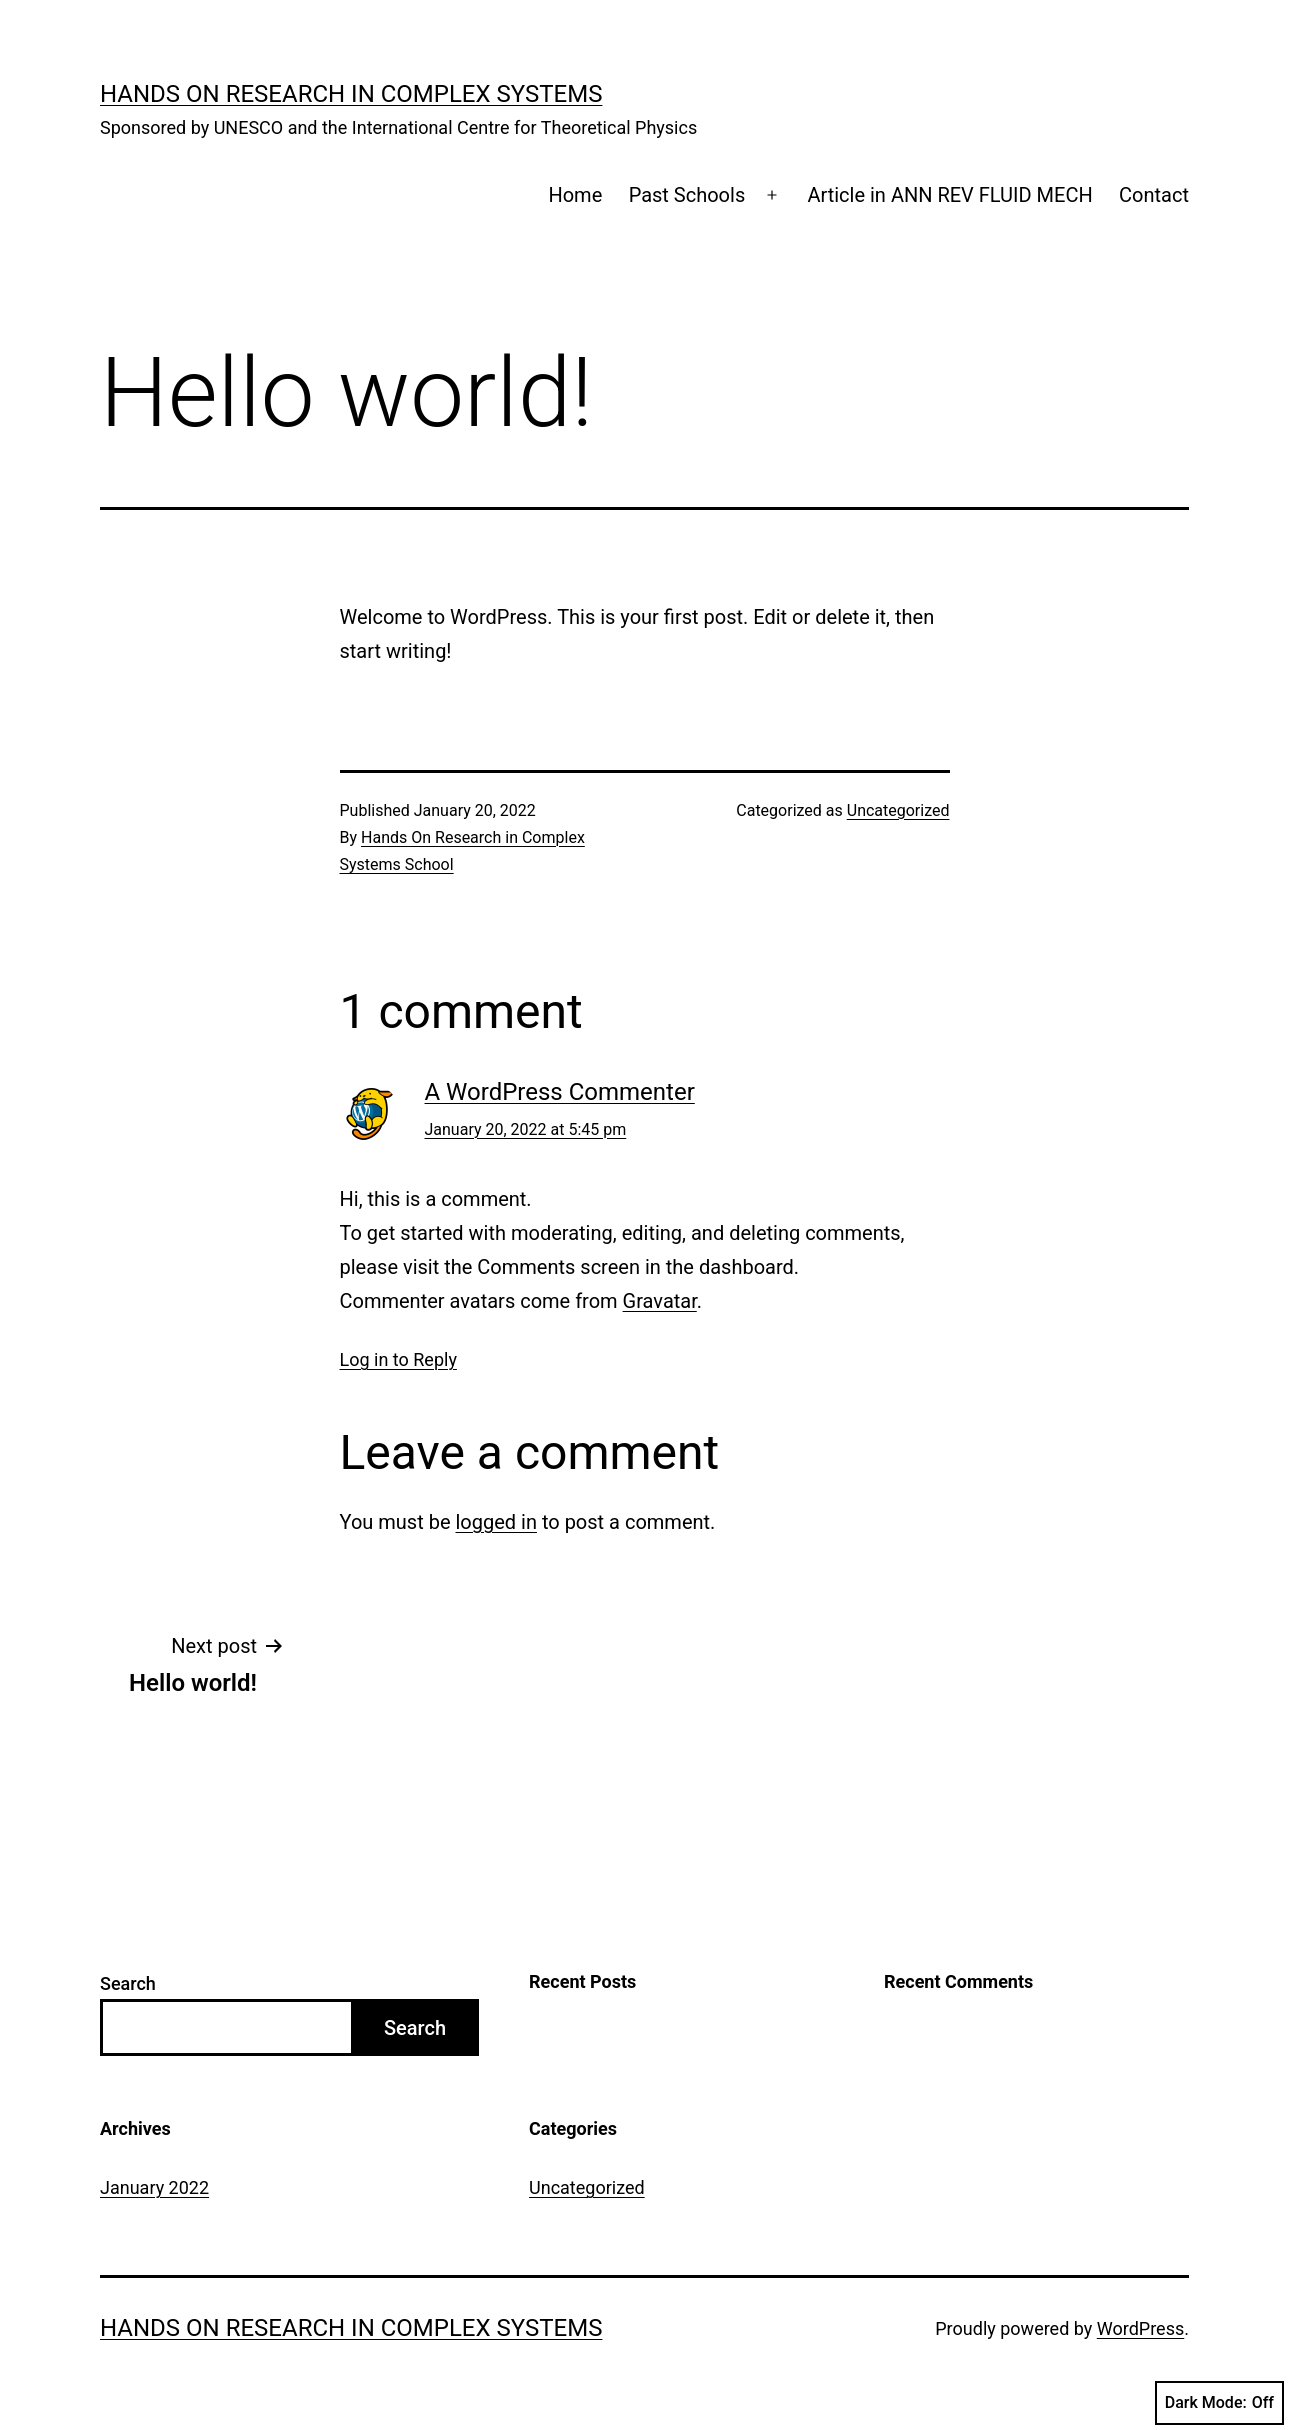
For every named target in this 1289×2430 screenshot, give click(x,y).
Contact (1154, 195)
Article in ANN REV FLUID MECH (949, 195)
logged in (495, 1522)
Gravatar (660, 1301)
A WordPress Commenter (560, 1092)
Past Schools (687, 195)
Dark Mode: (1219, 2403)
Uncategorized (898, 810)
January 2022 (154, 2187)
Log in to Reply (398, 1359)
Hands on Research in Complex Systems (351, 94)
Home (575, 195)
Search (128, 1983)
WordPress (1140, 2328)
